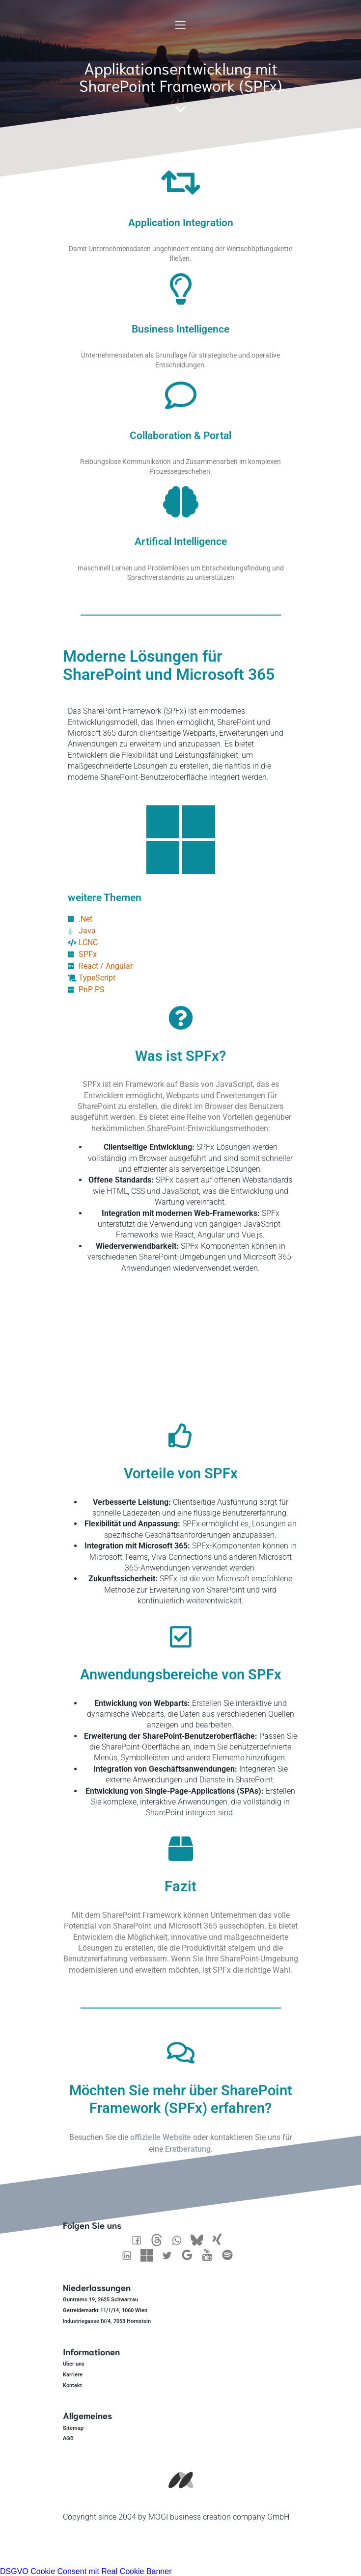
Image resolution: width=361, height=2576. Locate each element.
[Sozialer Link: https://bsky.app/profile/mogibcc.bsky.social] (201, 2240)
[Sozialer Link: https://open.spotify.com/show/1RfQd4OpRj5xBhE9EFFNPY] (231, 2255)
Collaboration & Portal (180, 435)
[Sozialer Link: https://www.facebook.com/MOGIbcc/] (140, 2240)
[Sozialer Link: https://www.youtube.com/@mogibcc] (211, 2255)
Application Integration (180, 223)
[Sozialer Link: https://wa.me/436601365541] (180, 2240)
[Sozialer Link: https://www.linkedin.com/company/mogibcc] (130, 2255)
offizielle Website (160, 2137)
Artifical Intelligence (181, 541)
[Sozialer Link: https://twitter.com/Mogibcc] (171, 2255)
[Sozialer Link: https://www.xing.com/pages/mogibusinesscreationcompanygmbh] (221, 2240)
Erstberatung (188, 2149)
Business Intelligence (180, 329)
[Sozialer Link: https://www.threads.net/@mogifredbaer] (160, 2240)
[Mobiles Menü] (180, 24)
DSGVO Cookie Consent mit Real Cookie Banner (86, 2571)
